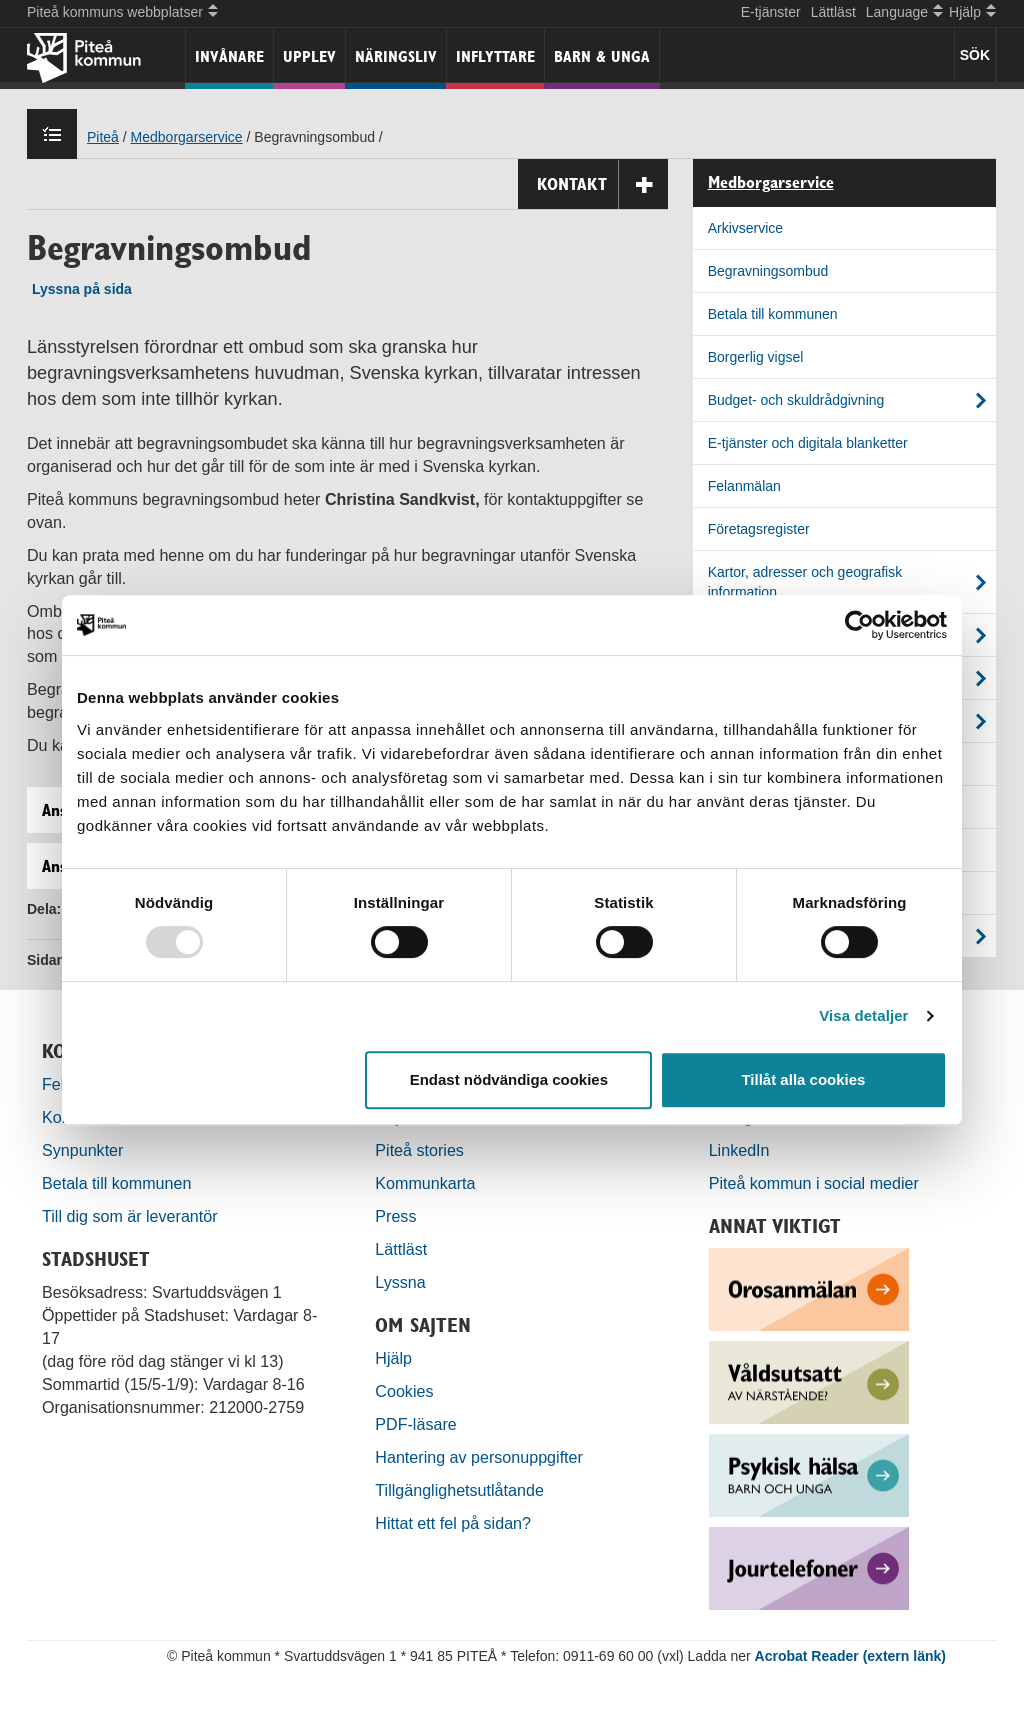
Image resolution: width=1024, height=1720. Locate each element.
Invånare (229, 56)
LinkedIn (739, 1150)
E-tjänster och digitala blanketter (808, 443)
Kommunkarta (425, 1183)
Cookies (404, 1391)
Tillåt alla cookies (803, 1079)
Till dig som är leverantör (132, 1216)
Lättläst (833, 12)
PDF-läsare (415, 1424)
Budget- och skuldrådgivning (796, 400)
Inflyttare (495, 56)
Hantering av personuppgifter (479, 1457)
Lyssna (400, 1282)
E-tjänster (771, 12)
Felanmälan (744, 486)
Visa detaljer (863, 1015)
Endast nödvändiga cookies (509, 1079)
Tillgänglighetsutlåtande (459, 1490)
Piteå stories (419, 1150)
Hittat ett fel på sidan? (453, 1523)
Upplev (309, 56)
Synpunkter (82, 1150)
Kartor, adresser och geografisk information (805, 582)
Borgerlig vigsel (756, 357)
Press (395, 1216)
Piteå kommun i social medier (814, 1183)
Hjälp (393, 1358)
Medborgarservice (187, 137)
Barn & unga (602, 56)
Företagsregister (759, 529)
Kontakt (602, 184)
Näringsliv (396, 56)
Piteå (103, 137)
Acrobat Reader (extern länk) (850, 1656)
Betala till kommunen (773, 314)
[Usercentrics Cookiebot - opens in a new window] (859, 625)
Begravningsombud (768, 271)
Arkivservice (745, 228)
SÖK (975, 55)
